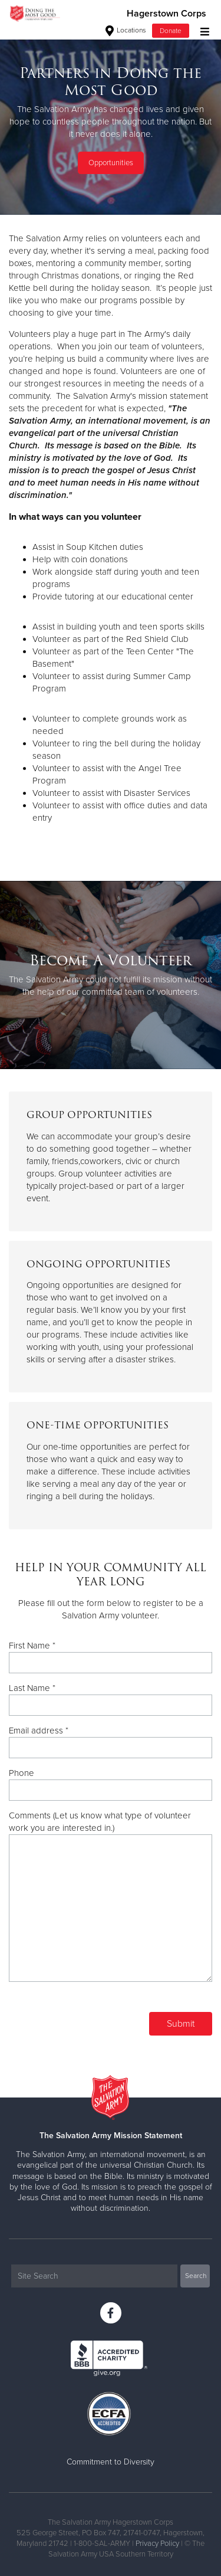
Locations (125, 30)
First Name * (32, 1645)
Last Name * (32, 1688)
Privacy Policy (157, 2543)
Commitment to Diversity (110, 2462)
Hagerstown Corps (166, 13)
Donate (171, 31)
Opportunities (110, 163)
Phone (21, 1773)
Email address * (38, 1730)
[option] (110, 121)
